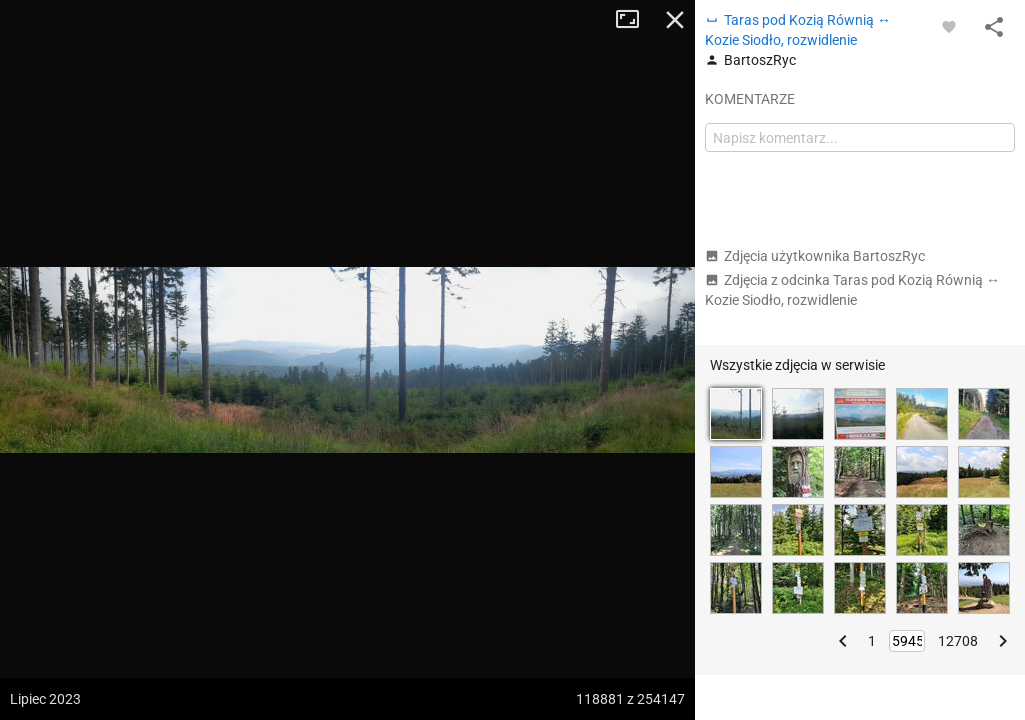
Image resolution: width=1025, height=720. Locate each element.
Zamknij (675, 20)
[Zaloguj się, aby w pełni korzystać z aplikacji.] (949, 26)
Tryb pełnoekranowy (635, 20)
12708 (958, 641)
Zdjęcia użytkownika (815, 256)
